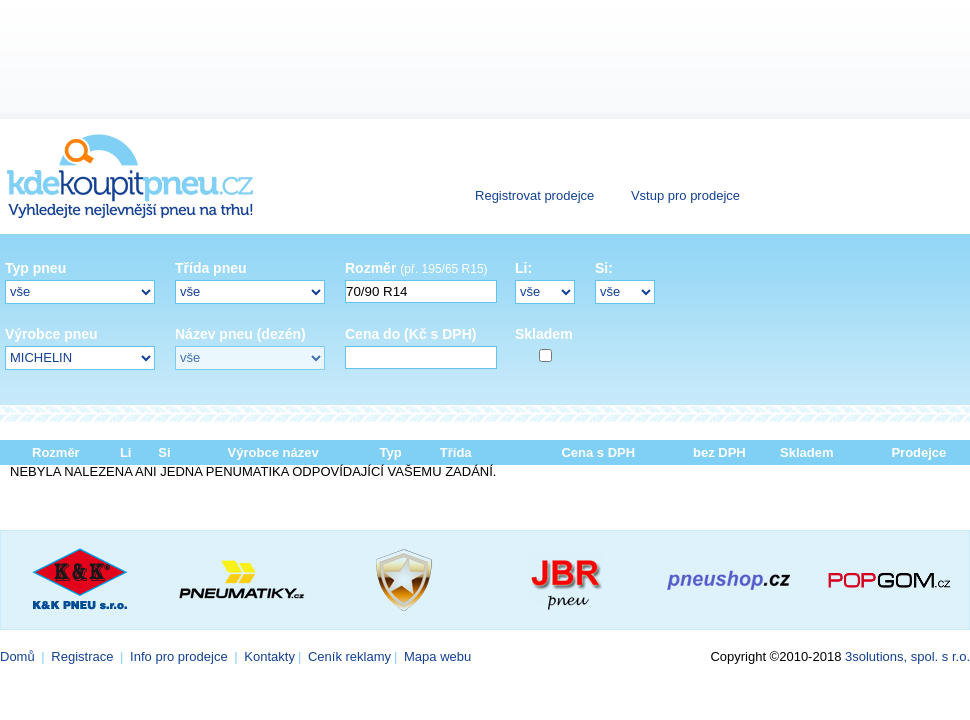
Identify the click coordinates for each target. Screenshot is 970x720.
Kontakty (269, 656)
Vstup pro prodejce (685, 195)
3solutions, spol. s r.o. (907, 656)
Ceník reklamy (349, 656)
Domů (17, 656)
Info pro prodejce (179, 656)
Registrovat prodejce (534, 195)
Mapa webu (437, 656)
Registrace (82, 656)
